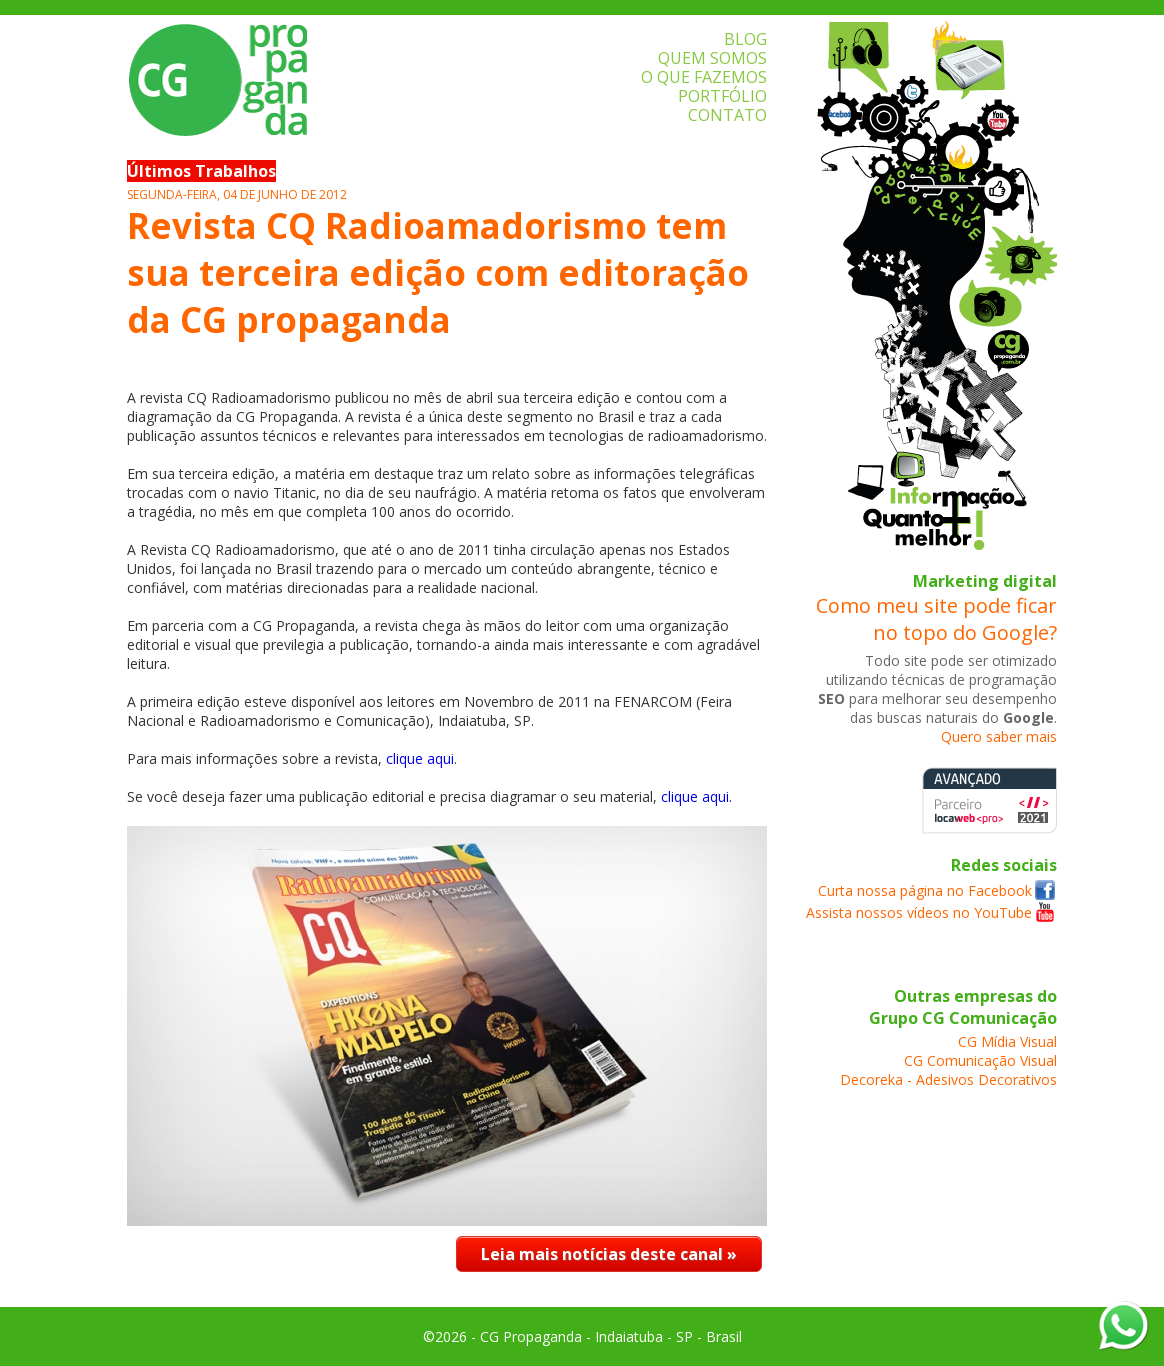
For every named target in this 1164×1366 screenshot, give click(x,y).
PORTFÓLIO (722, 96)
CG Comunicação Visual (980, 1060)
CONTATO (727, 115)
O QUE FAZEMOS (704, 77)
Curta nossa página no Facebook (925, 890)
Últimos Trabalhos (201, 171)
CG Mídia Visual (1007, 1041)
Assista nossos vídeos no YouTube (919, 912)
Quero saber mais (999, 736)
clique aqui (420, 758)
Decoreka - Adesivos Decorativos (948, 1079)
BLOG (745, 39)
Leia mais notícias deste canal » (609, 1254)
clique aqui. (696, 796)
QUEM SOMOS (712, 58)
